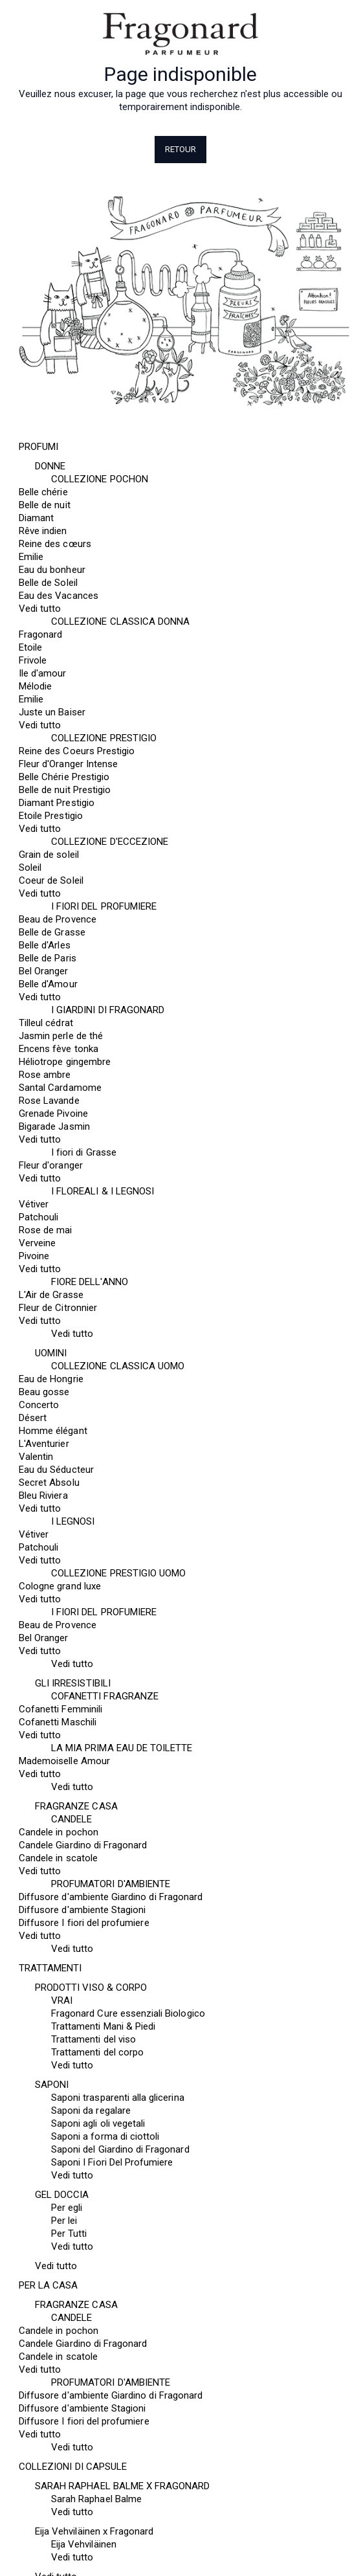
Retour (180, 149)
